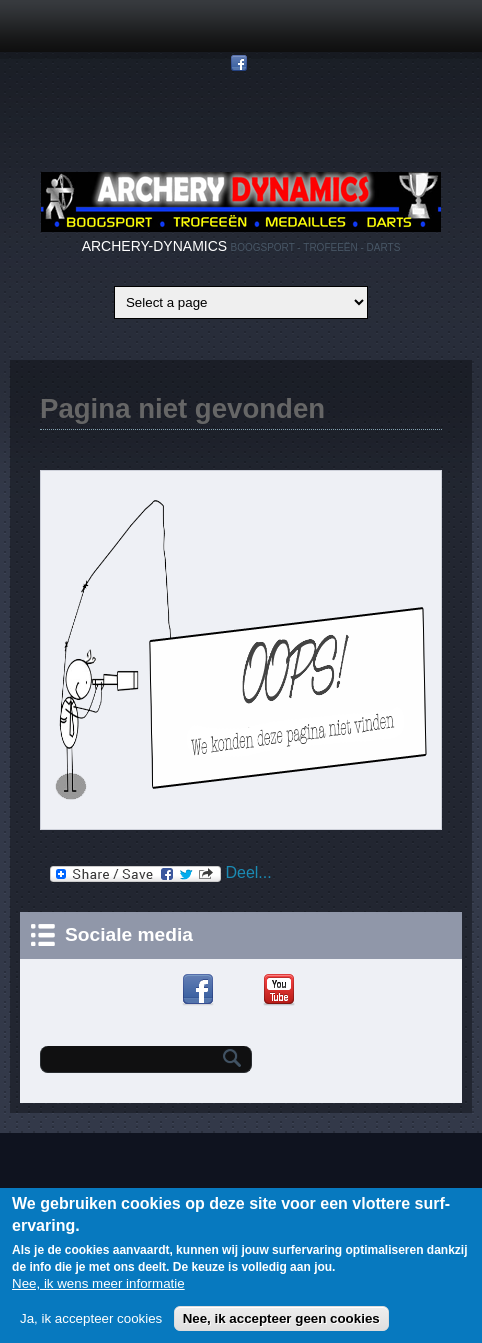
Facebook (200, 990)
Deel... (161, 873)
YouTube (281, 990)
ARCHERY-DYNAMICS (154, 246)
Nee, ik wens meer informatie (98, 1289)
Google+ (241, 990)
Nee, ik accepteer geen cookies (281, 1324)
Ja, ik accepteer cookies (91, 1324)
